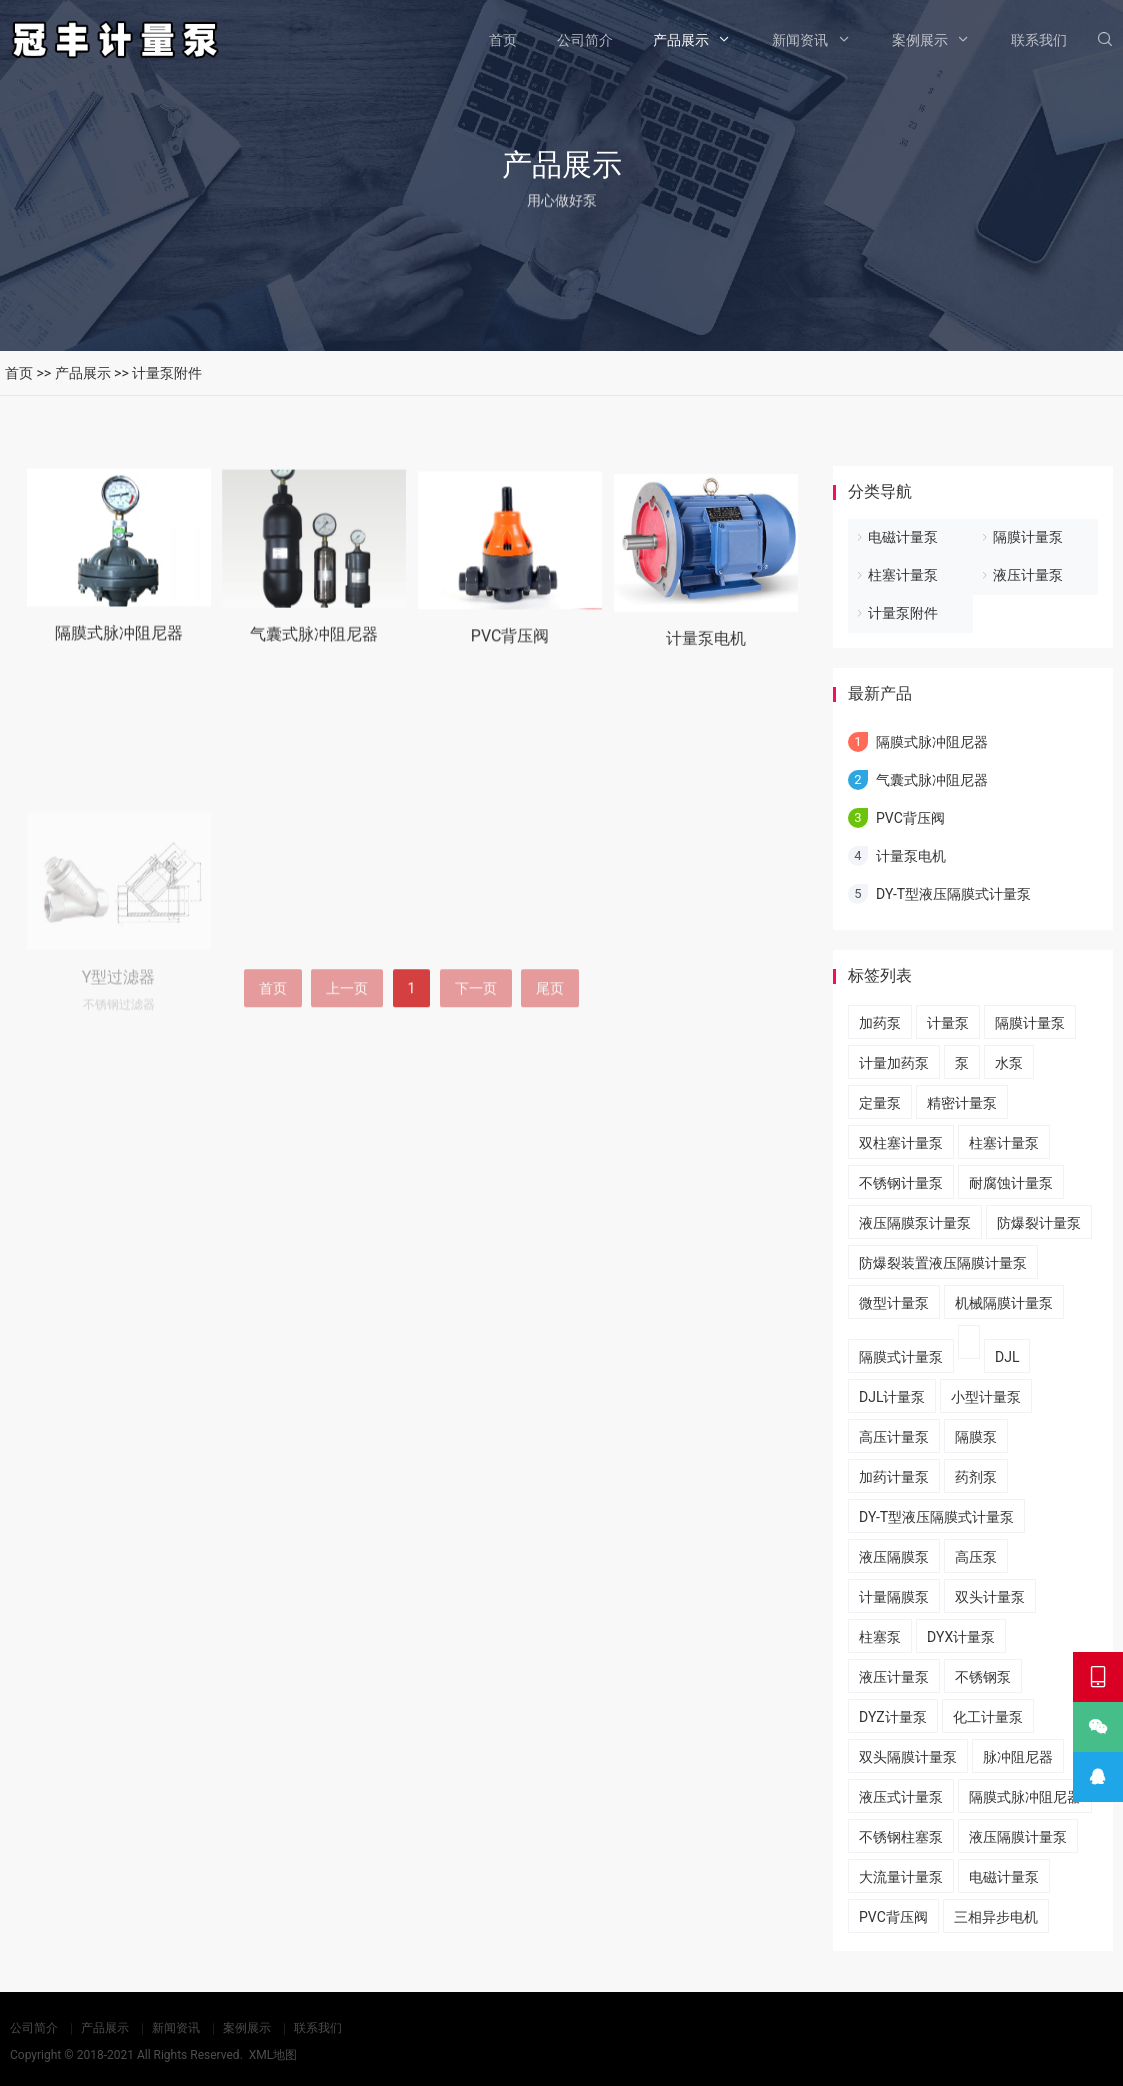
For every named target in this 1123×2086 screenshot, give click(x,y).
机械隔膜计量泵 (1004, 1303)
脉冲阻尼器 (1018, 1757)
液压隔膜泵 (894, 1557)
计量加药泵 (894, 1063)
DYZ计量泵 (893, 1717)
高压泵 (976, 1557)
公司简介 (585, 40)
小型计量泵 (986, 1397)
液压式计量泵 (901, 1797)
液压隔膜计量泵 (1018, 1837)
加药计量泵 (894, 1477)
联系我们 (1039, 40)
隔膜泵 (976, 1437)
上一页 (347, 1041)
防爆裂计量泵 (1039, 1223)
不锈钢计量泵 (901, 1183)
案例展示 (920, 40)
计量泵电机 (706, 668)
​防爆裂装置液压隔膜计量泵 (943, 1263)
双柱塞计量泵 (901, 1143)
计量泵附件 (167, 373)
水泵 (1009, 1063)
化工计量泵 (988, 1717)
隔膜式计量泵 (901, 1357)
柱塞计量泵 (903, 575)
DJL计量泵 (892, 1397)
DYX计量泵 (961, 1637)
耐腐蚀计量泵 (1011, 1183)
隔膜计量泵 (1028, 537)
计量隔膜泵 (894, 1597)
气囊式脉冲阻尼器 (314, 653)
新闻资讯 (800, 40)
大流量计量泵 (901, 1877)
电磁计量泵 (903, 537)
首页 (503, 40)
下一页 (476, 1041)
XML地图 (273, 2055)
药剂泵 (976, 1477)
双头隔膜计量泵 (908, 1757)
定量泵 (880, 1103)
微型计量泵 (894, 1303)
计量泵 (948, 1023)
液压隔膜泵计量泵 (915, 1223)
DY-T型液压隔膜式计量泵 (953, 894)
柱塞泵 (880, 1637)
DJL (1007, 1357)
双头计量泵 (990, 1597)
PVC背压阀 (510, 660)
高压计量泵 (894, 1437)
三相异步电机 (996, 1917)
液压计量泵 (1028, 575)
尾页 (550, 1041)
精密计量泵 (962, 1103)
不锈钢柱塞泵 (901, 1837)
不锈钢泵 (983, 1677)
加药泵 (880, 1023)
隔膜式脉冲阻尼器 (119, 647)
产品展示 (681, 40)
